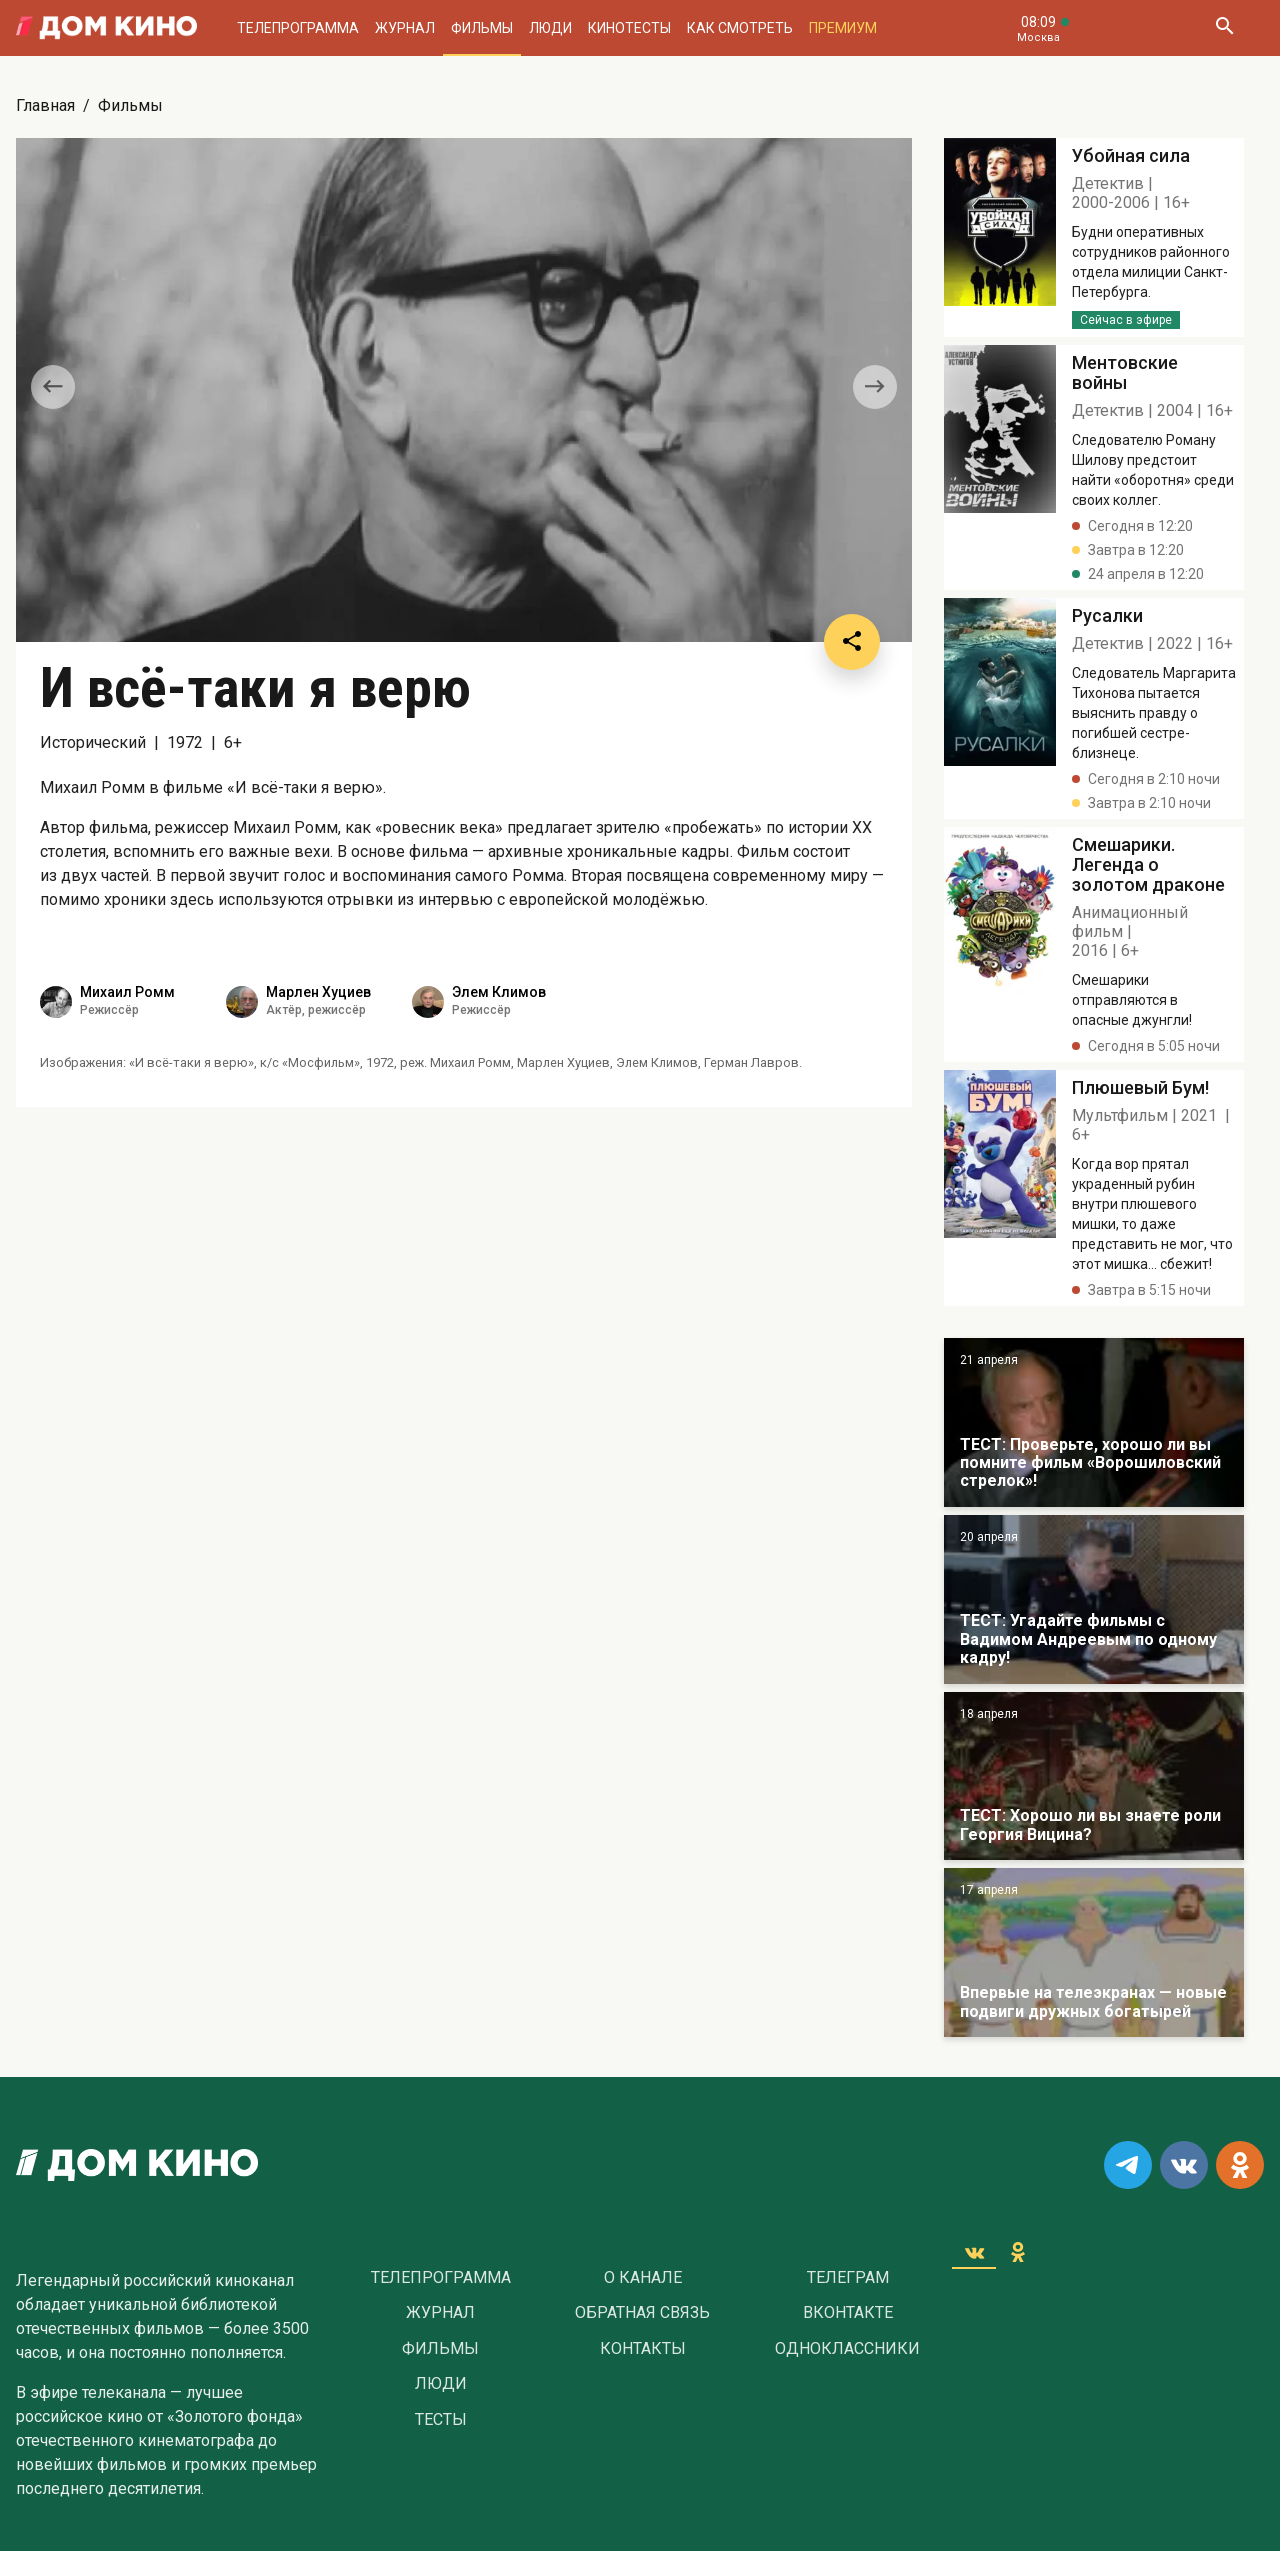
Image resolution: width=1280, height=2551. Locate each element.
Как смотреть (740, 28)
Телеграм (848, 2278)
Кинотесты (629, 28)
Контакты (643, 2349)
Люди (550, 28)
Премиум (843, 28)
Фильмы (482, 28)
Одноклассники (847, 2349)
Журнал (405, 28)
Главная (45, 105)
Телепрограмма (298, 28)
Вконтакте (848, 2313)
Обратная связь (642, 2313)
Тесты (441, 2420)
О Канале (643, 2278)
